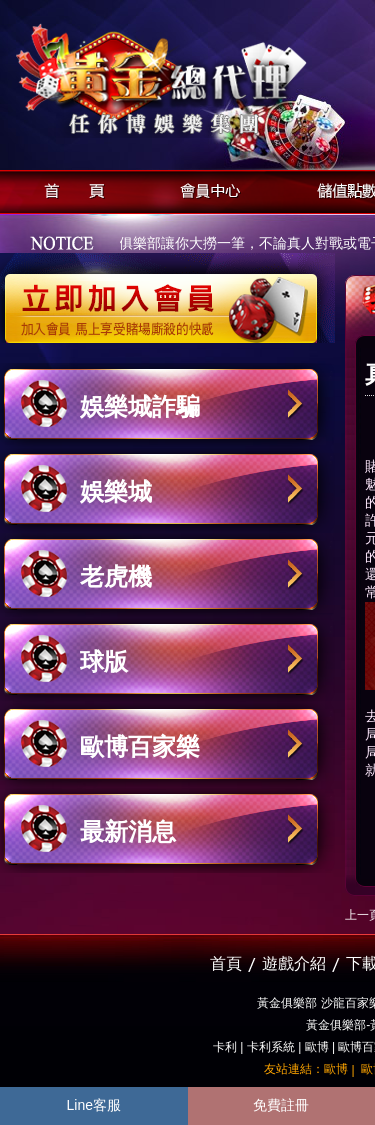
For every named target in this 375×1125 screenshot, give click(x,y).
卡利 (225, 1047)
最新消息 (128, 831)
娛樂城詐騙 (140, 406)
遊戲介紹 (294, 963)
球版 (104, 661)
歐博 (317, 1047)
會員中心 (205, 188)
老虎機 (116, 576)
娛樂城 (116, 491)
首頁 (68, 188)
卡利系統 (271, 1047)
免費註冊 (281, 1105)
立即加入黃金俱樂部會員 (167, 298)
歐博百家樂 (140, 746)
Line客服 (94, 1105)
